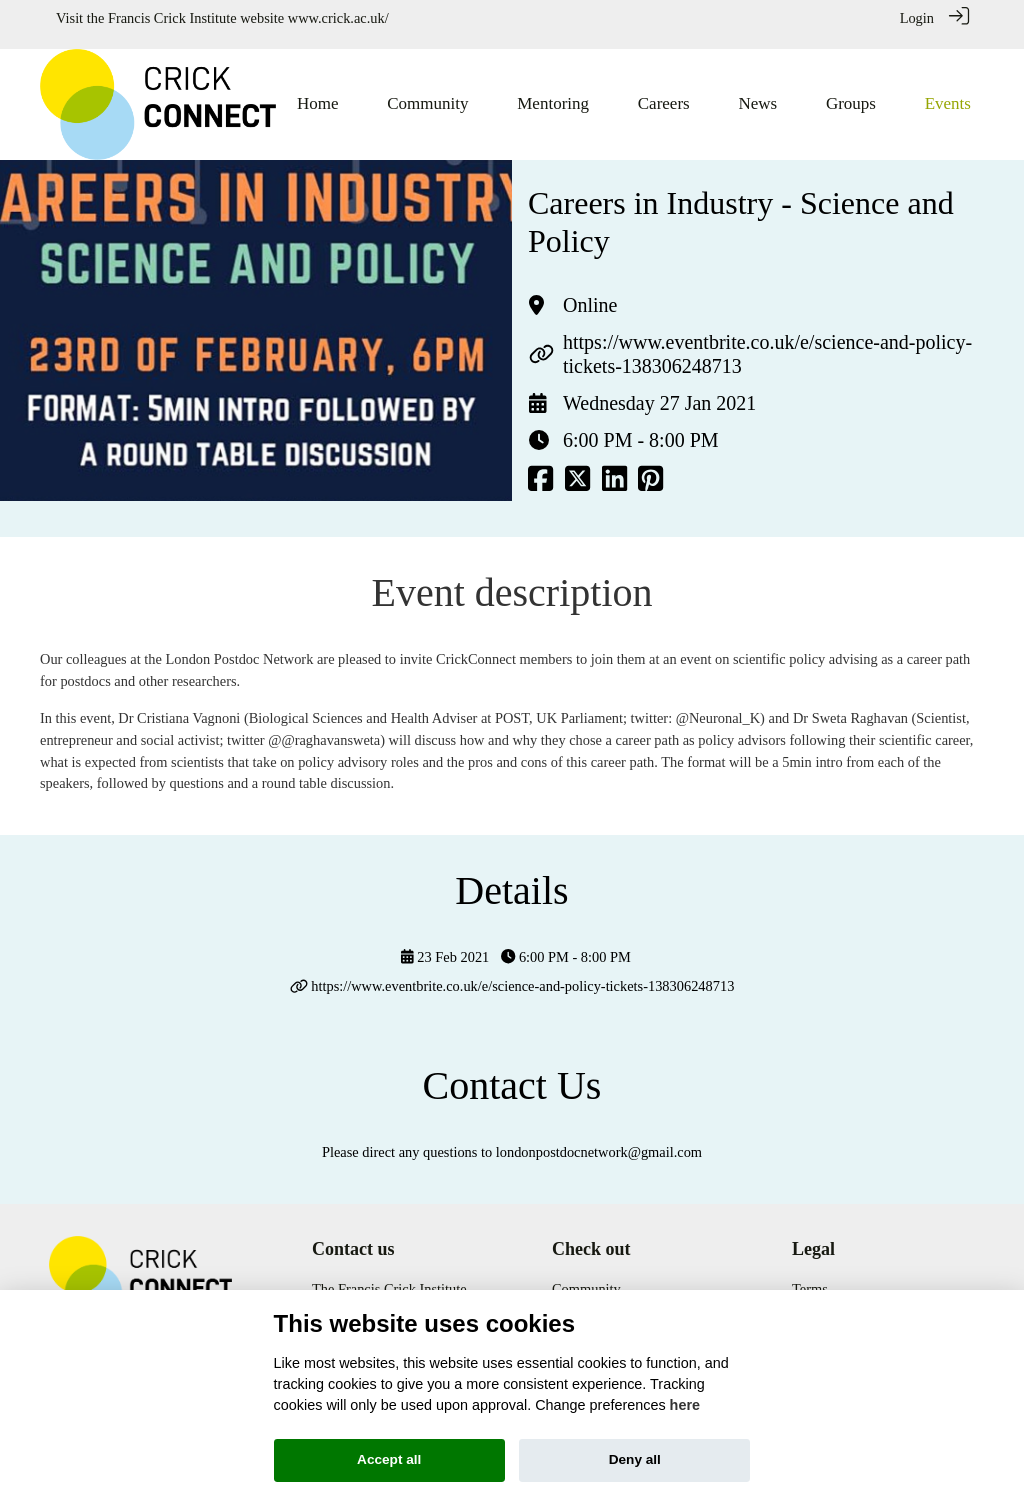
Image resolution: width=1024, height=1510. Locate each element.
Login (917, 18)
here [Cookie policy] (685, 1405)
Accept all (389, 1459)
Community (586, 1277)
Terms (810, 1277)
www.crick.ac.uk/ (338, 18)
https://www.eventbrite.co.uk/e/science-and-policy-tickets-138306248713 (522, 975)
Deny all (635, 1459)
